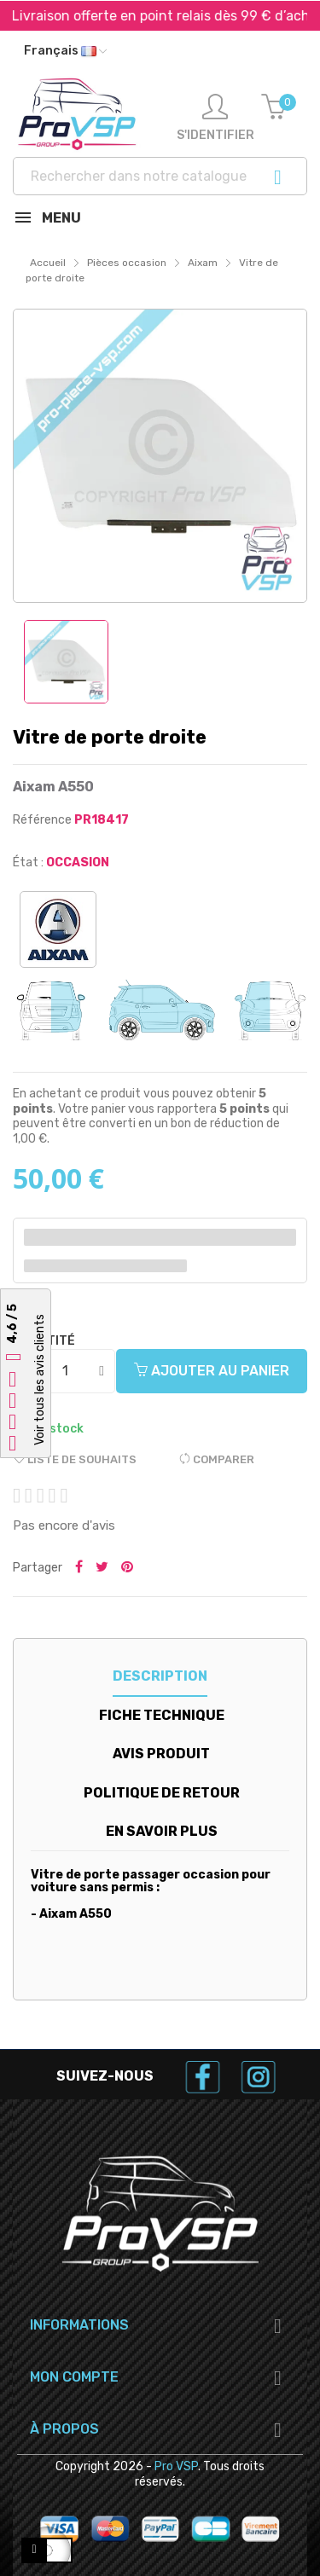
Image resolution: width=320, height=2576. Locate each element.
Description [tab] (160, 1676)
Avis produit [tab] (161, 1753)
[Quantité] (64, 1371)
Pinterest (127, 1568)
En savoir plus (162, 1831)
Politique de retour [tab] (162, 1793)
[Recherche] (160, 176)
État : (28, 862)
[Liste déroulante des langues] (65, 51)
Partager (79, 1568)
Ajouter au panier (211, 1371)
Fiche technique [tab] (161, 1715)
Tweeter (102, 1568)
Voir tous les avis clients (39, 1379)
